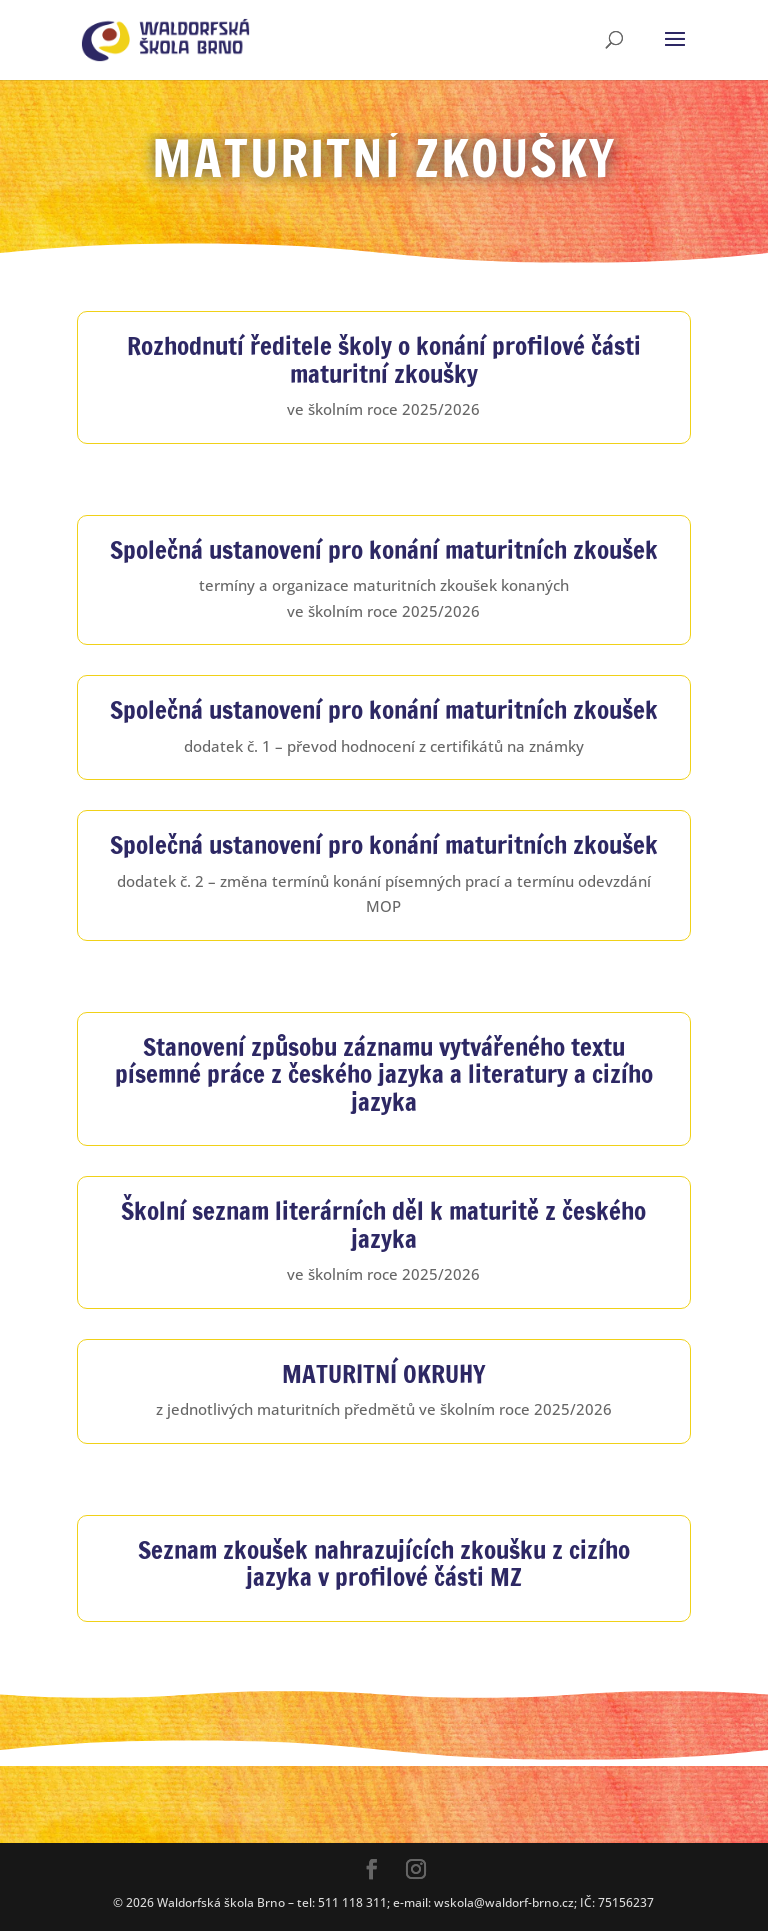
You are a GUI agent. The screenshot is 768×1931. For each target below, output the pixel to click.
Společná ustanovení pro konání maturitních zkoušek (384, 549)
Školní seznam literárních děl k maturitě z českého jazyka (383, 1224)
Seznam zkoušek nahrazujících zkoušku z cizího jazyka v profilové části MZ (384, 1563)
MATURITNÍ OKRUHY (384, 1373)
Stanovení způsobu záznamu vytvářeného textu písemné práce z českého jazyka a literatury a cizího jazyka (384, 1074)
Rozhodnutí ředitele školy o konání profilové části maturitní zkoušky (384, 359)
